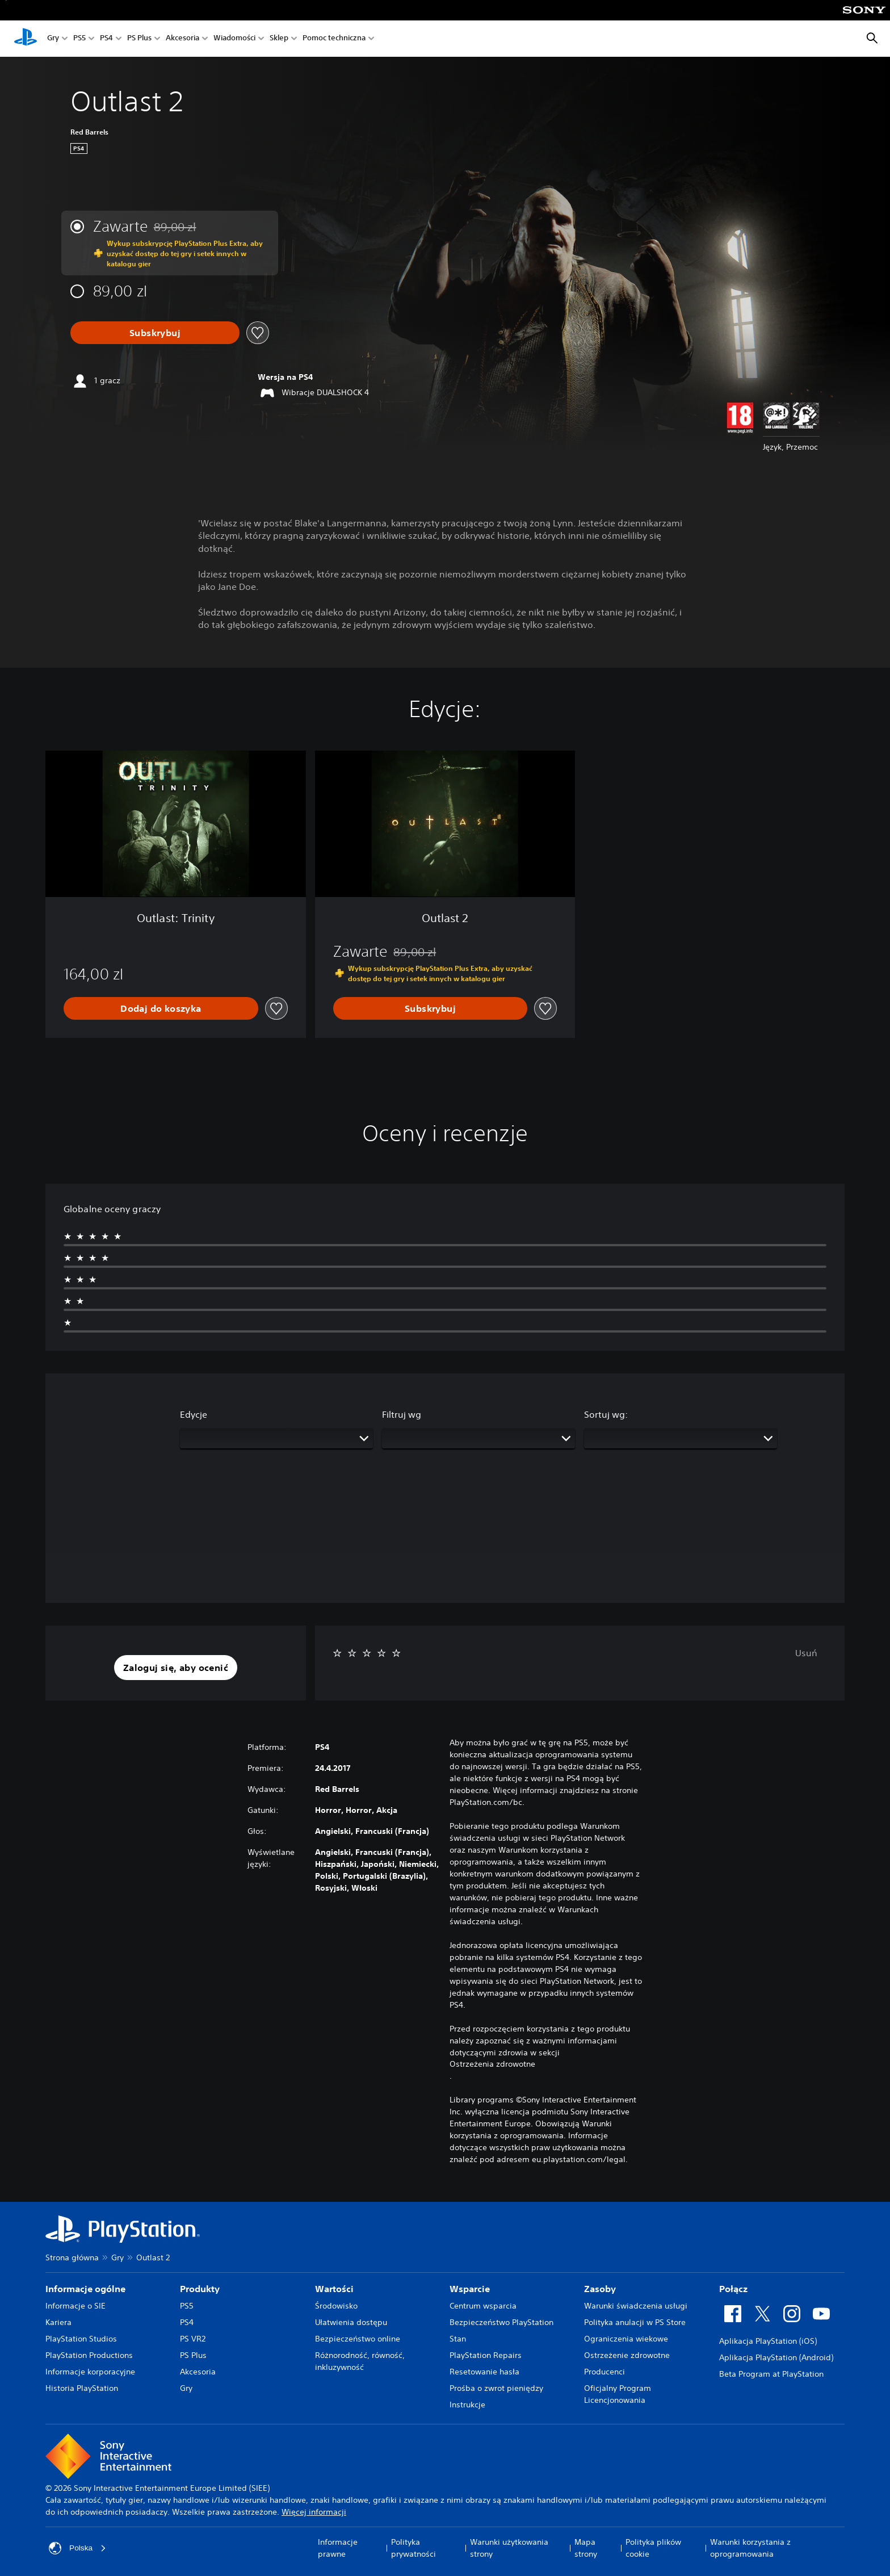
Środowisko (336, 2306)
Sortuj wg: (606, 1414)
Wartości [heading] (334, 2288)
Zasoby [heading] (600, 2288)
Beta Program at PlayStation (771, 2374)
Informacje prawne (338, 2548)
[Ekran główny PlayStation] (25, 38)
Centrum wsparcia (483, 2306)
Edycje (193, 1414)
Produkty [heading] (200, 2288)
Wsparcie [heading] (470, 2288)
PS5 (79, 39)
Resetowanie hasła (484, 2371)
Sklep (279, 39)
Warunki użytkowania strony (509, 2548)
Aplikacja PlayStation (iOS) (768, 2341)
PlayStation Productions (89, 2355)
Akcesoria (182, 39)
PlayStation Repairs (486, 2355)
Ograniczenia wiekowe (626, 2339)
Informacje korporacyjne (90, 2371)
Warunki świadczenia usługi (635, 2306)
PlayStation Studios (81, 2339)
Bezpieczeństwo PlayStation (501, 2322)
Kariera (58, 2322)
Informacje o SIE (75, 2306)
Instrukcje (467, 2404)
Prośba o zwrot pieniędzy (496, 2388)
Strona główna (72, 2257)
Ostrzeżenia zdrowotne (492, 2064)
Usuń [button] (806, 1652)
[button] (176, 1667)
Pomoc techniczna (334, 39)
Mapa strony (585, 2548)
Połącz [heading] (733, 2288)
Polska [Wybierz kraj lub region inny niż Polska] (77, 2548)
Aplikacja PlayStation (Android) (776, 2357)
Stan (458, 2339)
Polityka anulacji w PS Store (635, 2322)
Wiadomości (234, 39)
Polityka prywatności (413, 2548)
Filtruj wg (401, 1414)
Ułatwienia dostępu (351, 2322)
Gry (53, 39)
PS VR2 (192, 2339)
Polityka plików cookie (653, 2548)
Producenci (604, 2371)
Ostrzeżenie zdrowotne (627, 2355)
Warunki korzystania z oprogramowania (750, 2548)
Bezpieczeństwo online (357, 2339)
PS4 (106, 39)
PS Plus (139, 39)
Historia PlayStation (81, 2388)
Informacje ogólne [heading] (85, 2288)
